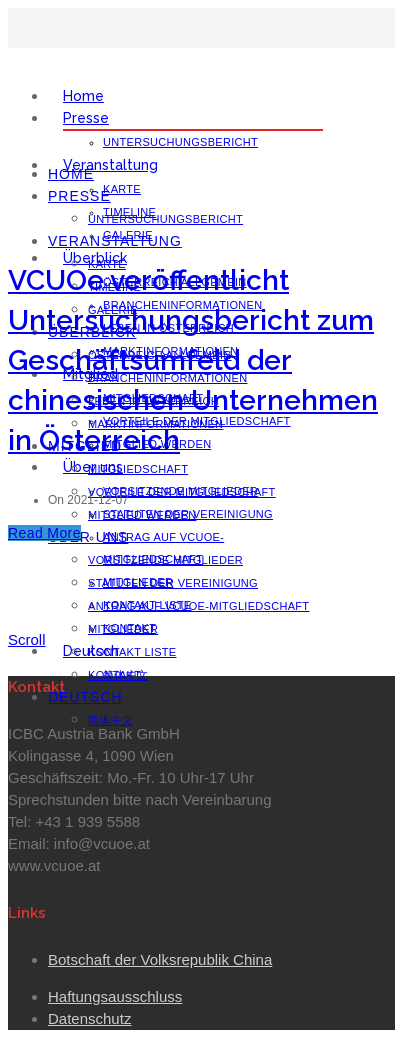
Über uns (88, 537)
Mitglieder (123, 629)
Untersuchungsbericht (180, 142)
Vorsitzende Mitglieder (165, 560)
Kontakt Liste (132, 652)
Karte (122, 189)
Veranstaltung (110, 165)
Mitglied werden (142, 515)
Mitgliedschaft (138, 469)
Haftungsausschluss (115, 996)
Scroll (27, 639)
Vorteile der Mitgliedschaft (182, 492)
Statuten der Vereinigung (173, 583)
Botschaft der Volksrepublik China (160, 959)
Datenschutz (89, 1018)
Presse (86, 118)
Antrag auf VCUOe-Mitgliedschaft (198, 606)
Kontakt (114, 675)
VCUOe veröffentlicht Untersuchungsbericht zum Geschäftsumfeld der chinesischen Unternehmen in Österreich (193, 360)
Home (83, 96)
